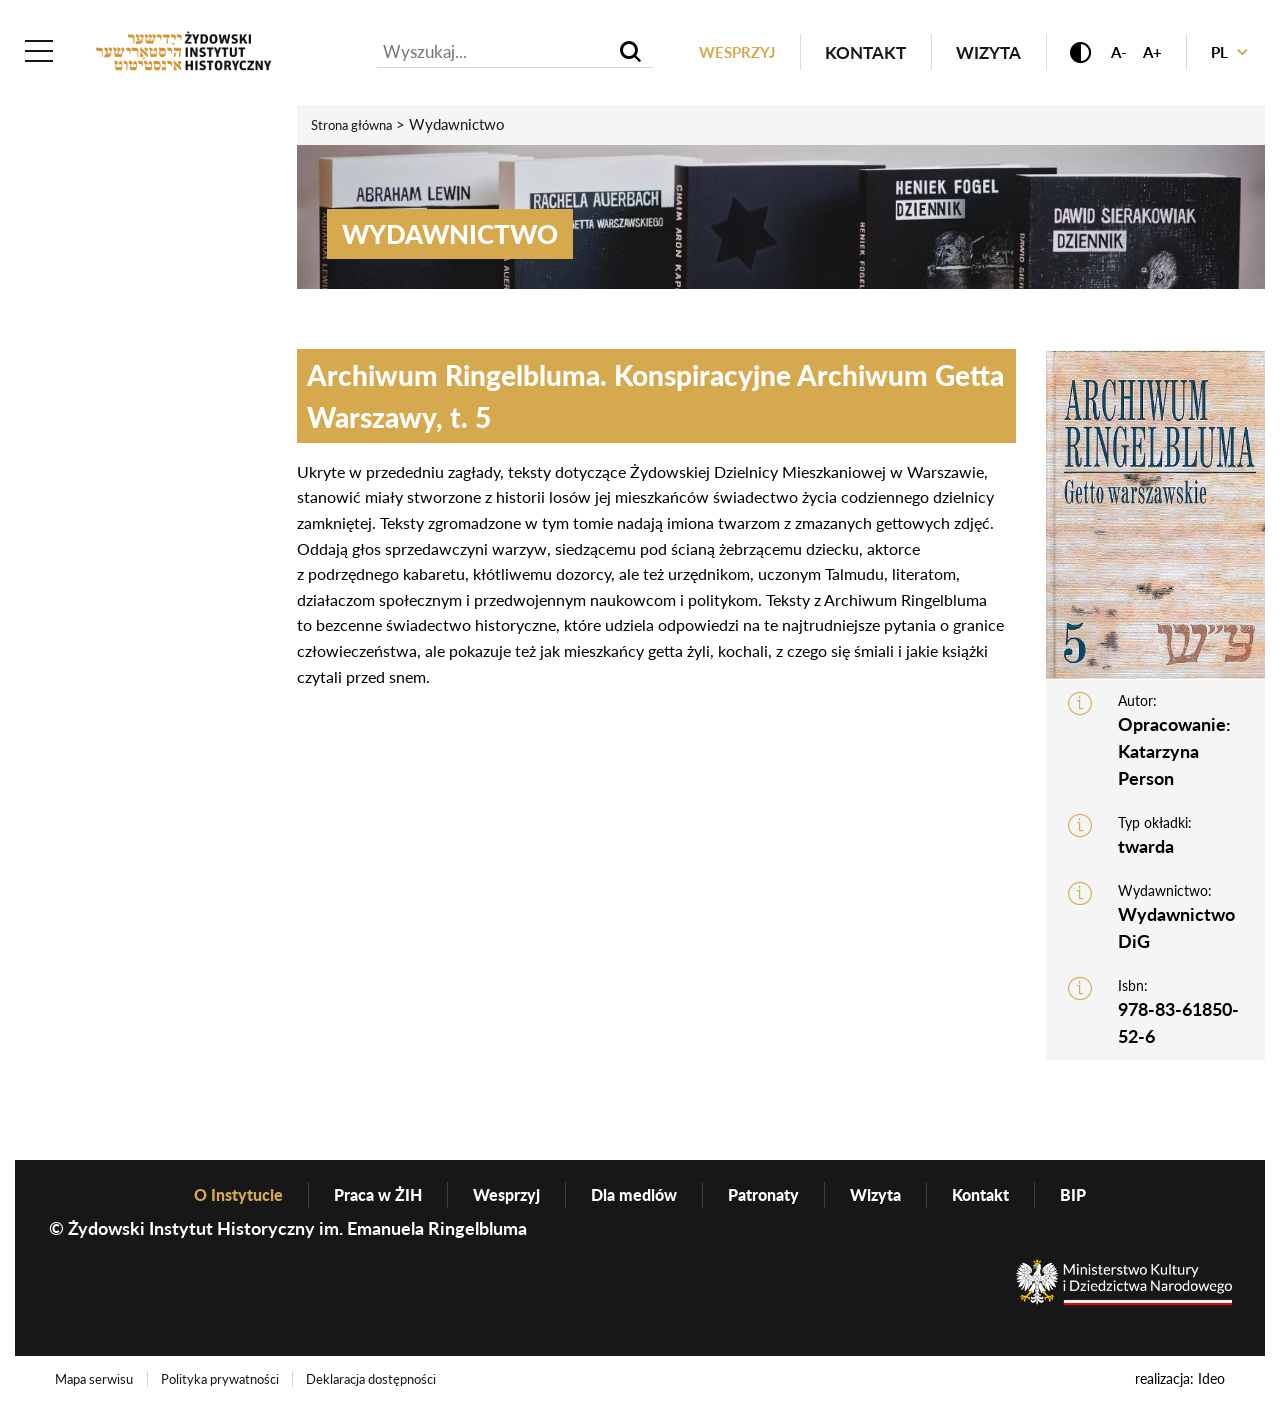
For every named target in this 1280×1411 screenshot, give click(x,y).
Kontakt (844, 53)
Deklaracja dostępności (402, 1384)
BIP (1106, 1199)
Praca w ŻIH (361, 1199)
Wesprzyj (711, 53)
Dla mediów (636, 1199)
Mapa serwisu (99, 1384)
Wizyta (967, 53)
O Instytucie (211, 1199)
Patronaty (776, 1199)
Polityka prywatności (236, 1384)
